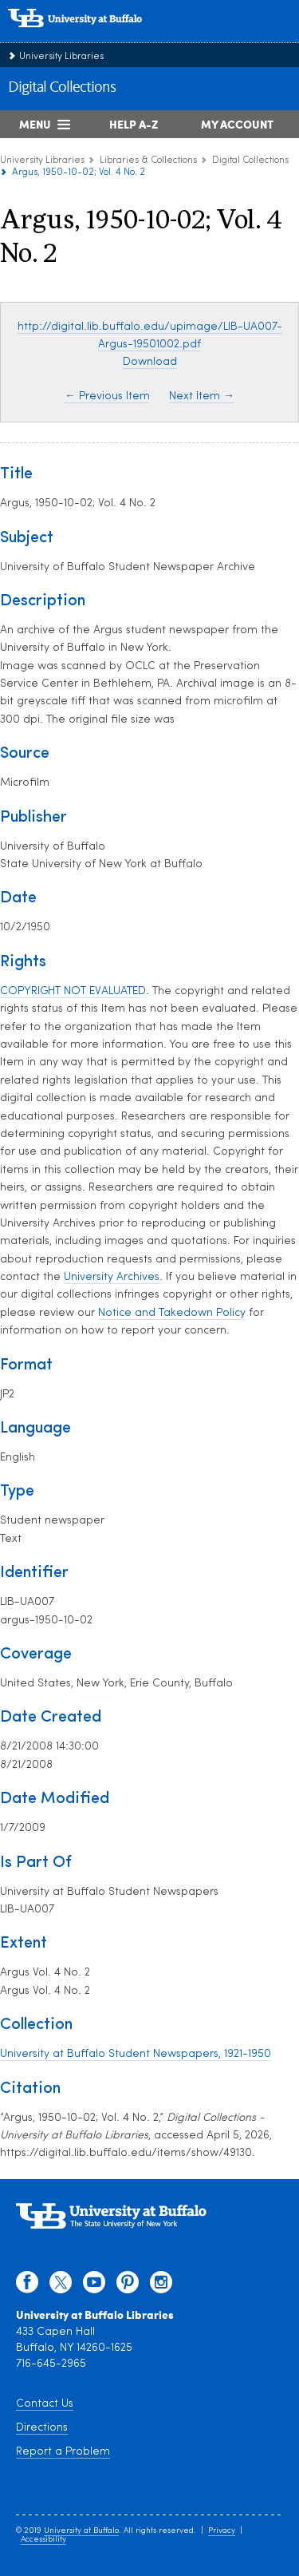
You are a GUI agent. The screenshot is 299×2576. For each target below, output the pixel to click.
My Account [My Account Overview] (237, 124)
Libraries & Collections (148, 160)
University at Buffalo (81, 2530)
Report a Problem (63, 2452)
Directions (42, 2428)
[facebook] (27, 2286)
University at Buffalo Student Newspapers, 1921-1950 (135, 2054)
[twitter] (60, 2286)
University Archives (111, 1277)
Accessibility (43, 2539)
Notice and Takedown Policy (172, 1313)
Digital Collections (62, 88)
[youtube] (94, 2286)
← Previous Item (107, 396)
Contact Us (44, 2404)
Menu (35, 124)
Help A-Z (133, 124)
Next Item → (201, 396)
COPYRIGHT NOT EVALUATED (73, 991)
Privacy (221, 2530)
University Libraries (61, 56)
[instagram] (161, 2286)
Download (150, 362)
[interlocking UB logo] (91, 36)
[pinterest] (127, 2286)
